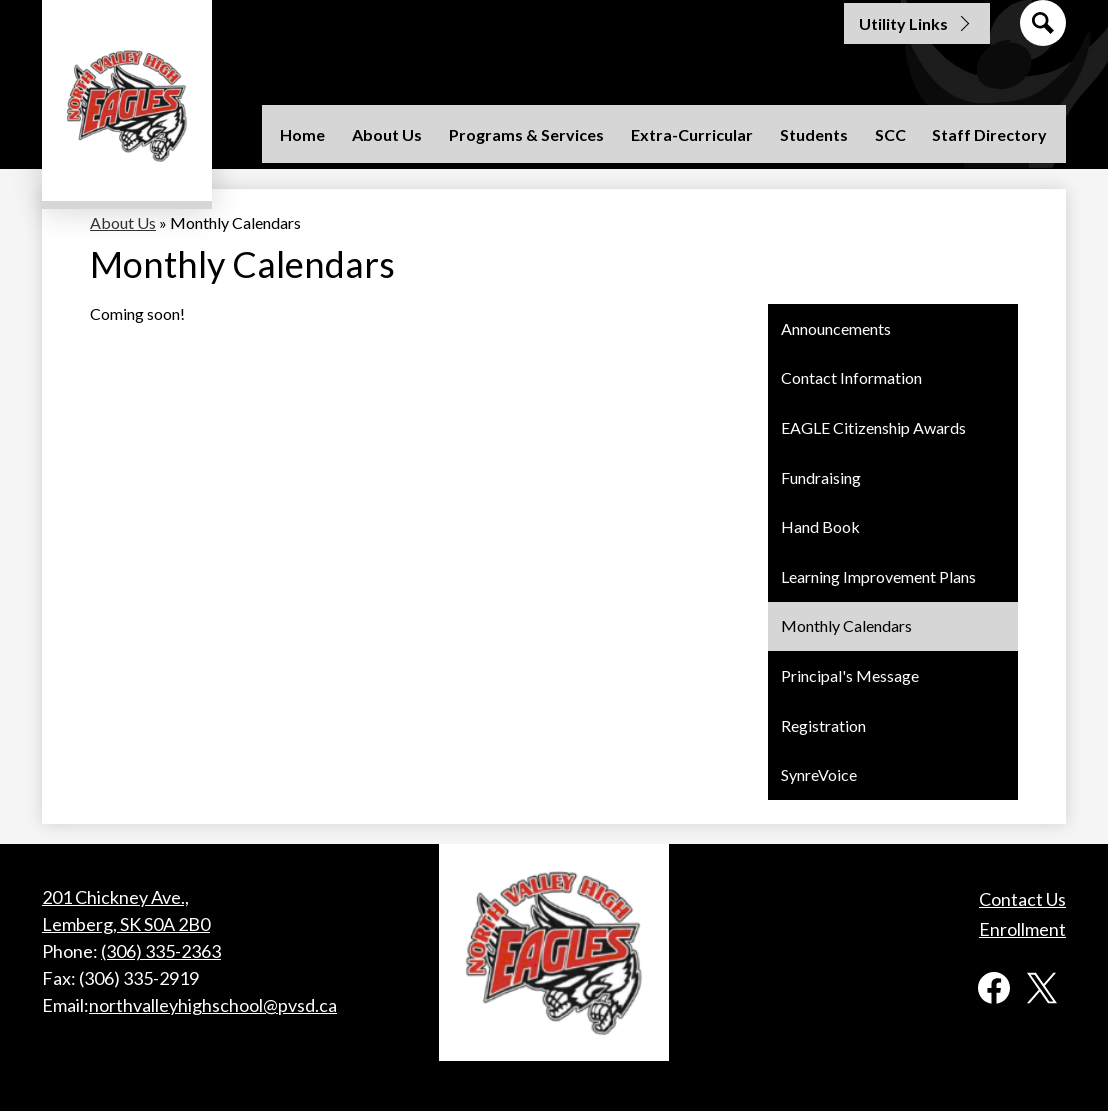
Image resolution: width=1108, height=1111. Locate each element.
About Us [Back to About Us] (123, 222)
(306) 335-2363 (161, 951)
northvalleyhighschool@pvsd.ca (213, 1005)
